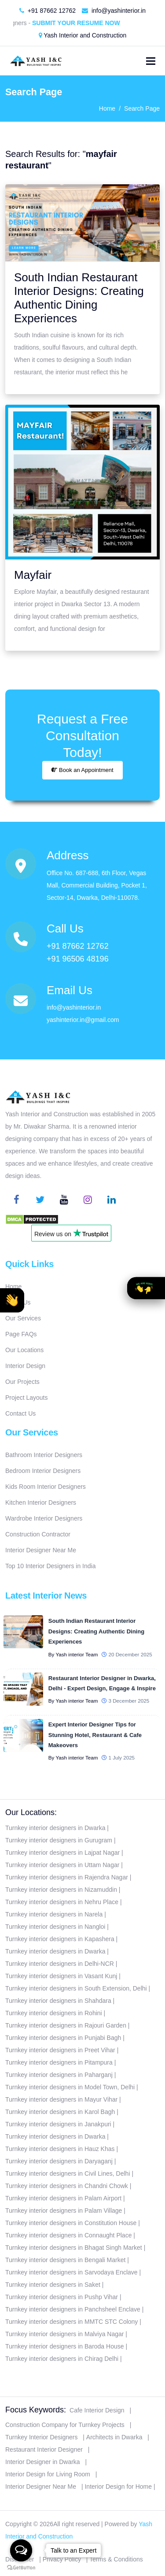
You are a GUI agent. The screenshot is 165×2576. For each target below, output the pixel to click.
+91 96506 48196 (78, 958)
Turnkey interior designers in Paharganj (59, 2074)
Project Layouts (26, 1397)
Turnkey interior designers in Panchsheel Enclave (72, 2309)
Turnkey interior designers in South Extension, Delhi (76, 1988)
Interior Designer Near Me (40, 1550)
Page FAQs (21, 1334)
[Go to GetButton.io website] (21, 2567)
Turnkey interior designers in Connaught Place (68, 2235)
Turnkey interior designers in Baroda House (64, 2346)
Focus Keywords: (35, 2409)
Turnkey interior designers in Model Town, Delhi (70, 2087)
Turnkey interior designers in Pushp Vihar (61, 2296)
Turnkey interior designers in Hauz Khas (60, 2148)
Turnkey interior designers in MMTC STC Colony (71, 2321)
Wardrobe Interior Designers (43, 1518)
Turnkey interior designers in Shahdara (58, 2000)
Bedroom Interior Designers (43, 1470)
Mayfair (32, 575)
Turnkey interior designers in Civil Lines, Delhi (67, 2173)
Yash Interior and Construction (83, 35)
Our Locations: (31, 1812)
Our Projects (22, 1381)
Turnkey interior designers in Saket (52, 2284)
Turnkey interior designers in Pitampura (59, 2062)
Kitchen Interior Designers (40, 1502)
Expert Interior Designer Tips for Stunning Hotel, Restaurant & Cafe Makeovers (95, 1734)
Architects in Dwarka (114, 2437)
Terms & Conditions (116, 2559)
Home (107, 108)
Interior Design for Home (118, 2486)
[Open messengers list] (21, 2550)
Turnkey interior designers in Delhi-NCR (59, 1963)
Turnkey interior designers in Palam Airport (63, 2198)
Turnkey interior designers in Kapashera (59, 1938)
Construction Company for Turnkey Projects (65, 2424)
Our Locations (24, 1349)
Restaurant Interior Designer (44, 2449)
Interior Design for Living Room (47, 2474)
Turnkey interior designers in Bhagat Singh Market (73, 2247)
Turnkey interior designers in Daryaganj (59, 2161)
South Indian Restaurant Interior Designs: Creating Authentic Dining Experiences (79, 298)
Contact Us (20, 1413)
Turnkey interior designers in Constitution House (70, 2222)
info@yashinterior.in (114, 10)
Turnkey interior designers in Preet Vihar (60, 2050)
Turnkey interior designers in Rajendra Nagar (66, 1877)
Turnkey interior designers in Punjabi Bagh (63, 2037)
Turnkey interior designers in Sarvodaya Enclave (71, 2272)
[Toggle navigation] (150, 61)
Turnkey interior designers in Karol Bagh (60, 2111)
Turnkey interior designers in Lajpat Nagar (62, 1852)
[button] (12, 1300)
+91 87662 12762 (47, 10)
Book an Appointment (82, 770)
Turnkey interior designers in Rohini (53, 2013)
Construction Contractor (37, 1534)
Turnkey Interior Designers (41, 2437)
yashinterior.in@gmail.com (83, 1019)
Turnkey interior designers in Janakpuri (58, 2124)
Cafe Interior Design (97, 2410)
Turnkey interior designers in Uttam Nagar (62, 1864)
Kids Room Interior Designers (45, 1486)
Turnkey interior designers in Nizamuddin (61, 1889)
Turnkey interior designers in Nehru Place (61, 1901)
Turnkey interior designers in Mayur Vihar (61, 2099)
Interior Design (25, 1365)
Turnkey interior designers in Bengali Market (65, 2259)
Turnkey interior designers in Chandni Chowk (66, 2185)
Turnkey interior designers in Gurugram (58, 1840)
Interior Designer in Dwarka (42, 2461)
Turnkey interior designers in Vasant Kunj (61, 1976)
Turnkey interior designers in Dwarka (55, 1827)
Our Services (23, 1318)
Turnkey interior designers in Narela (54, 1914)
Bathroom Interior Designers (43, 1454)
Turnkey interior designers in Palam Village (63, 2210)
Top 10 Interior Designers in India (50, 1565)
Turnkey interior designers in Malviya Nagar (64, 2333)
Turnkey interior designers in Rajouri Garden (65, 2025)
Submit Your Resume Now (81, 22)
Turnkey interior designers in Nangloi (55, 1926)
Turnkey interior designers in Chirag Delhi (61, 2358)
